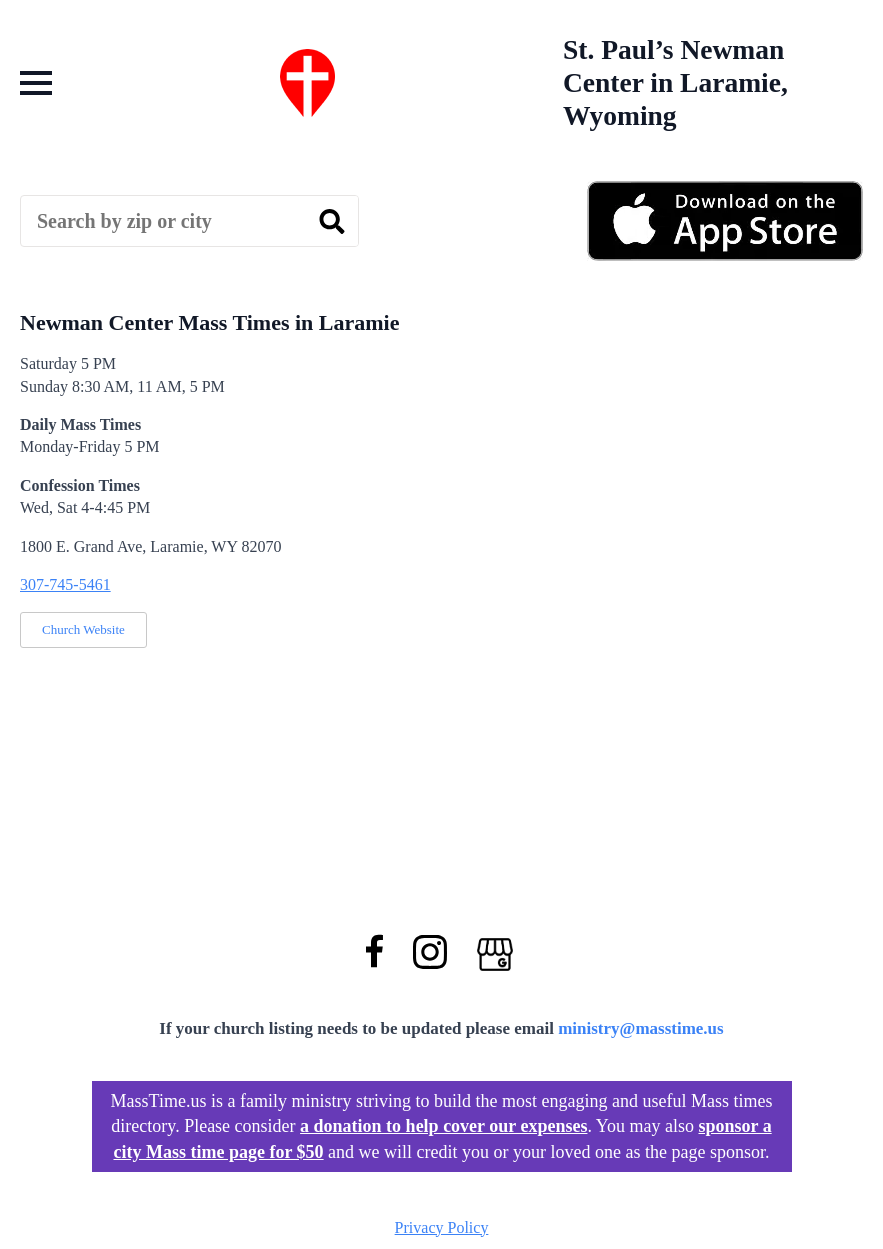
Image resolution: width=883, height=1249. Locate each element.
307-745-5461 (65, 584)
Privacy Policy (442, 1227)
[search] (332, 222)
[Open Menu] (36, 83)
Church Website (83, 629)
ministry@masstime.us (641, 1028)
